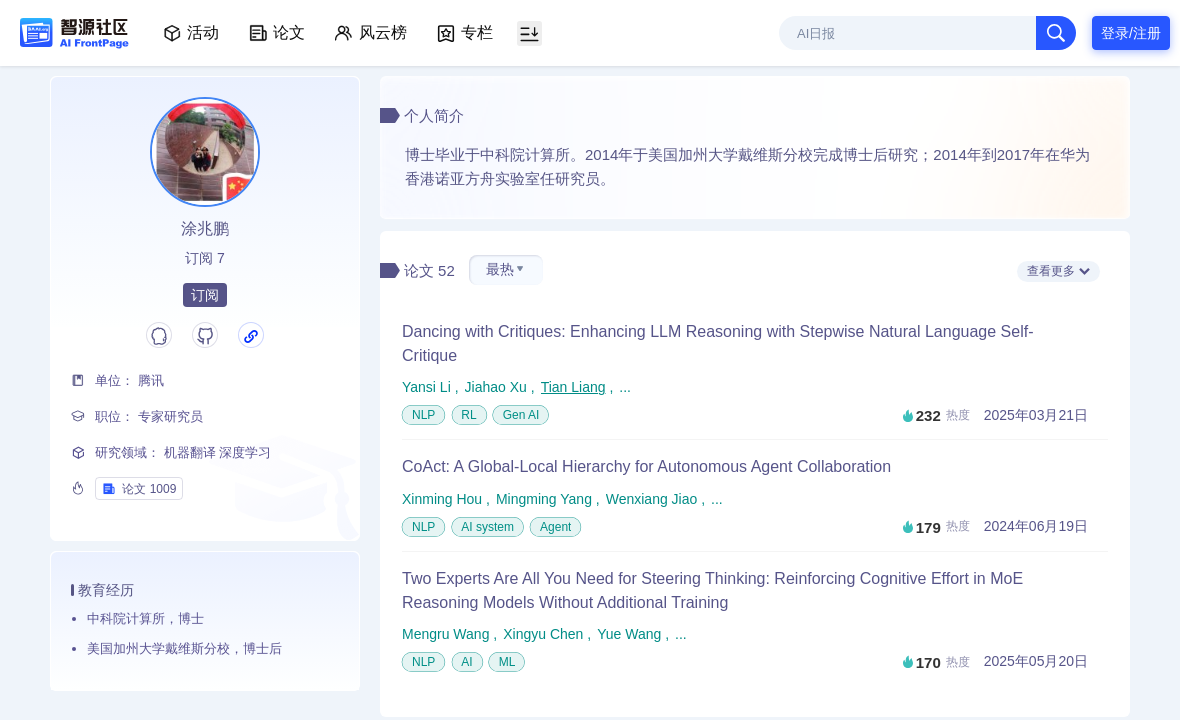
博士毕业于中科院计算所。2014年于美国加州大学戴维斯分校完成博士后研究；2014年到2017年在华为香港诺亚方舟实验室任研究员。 (755, 167)
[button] (506, 270)
